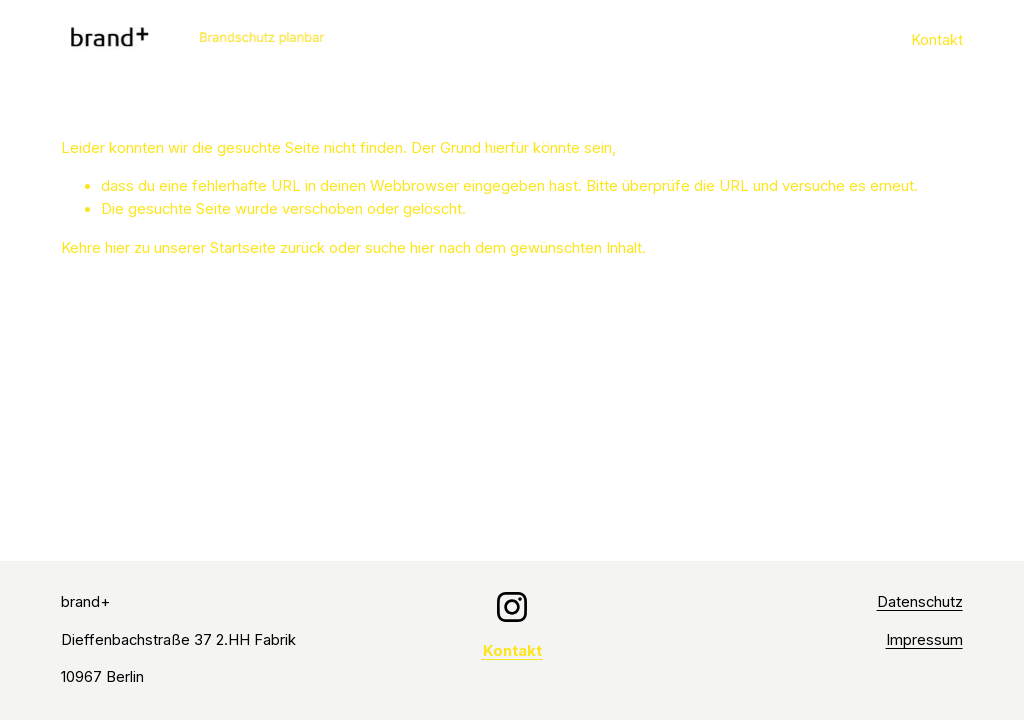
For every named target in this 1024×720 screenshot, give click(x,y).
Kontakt (937, 40)
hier (117, 248)
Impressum (924, 640)
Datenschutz (920, 602)
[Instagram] (512, 607)
